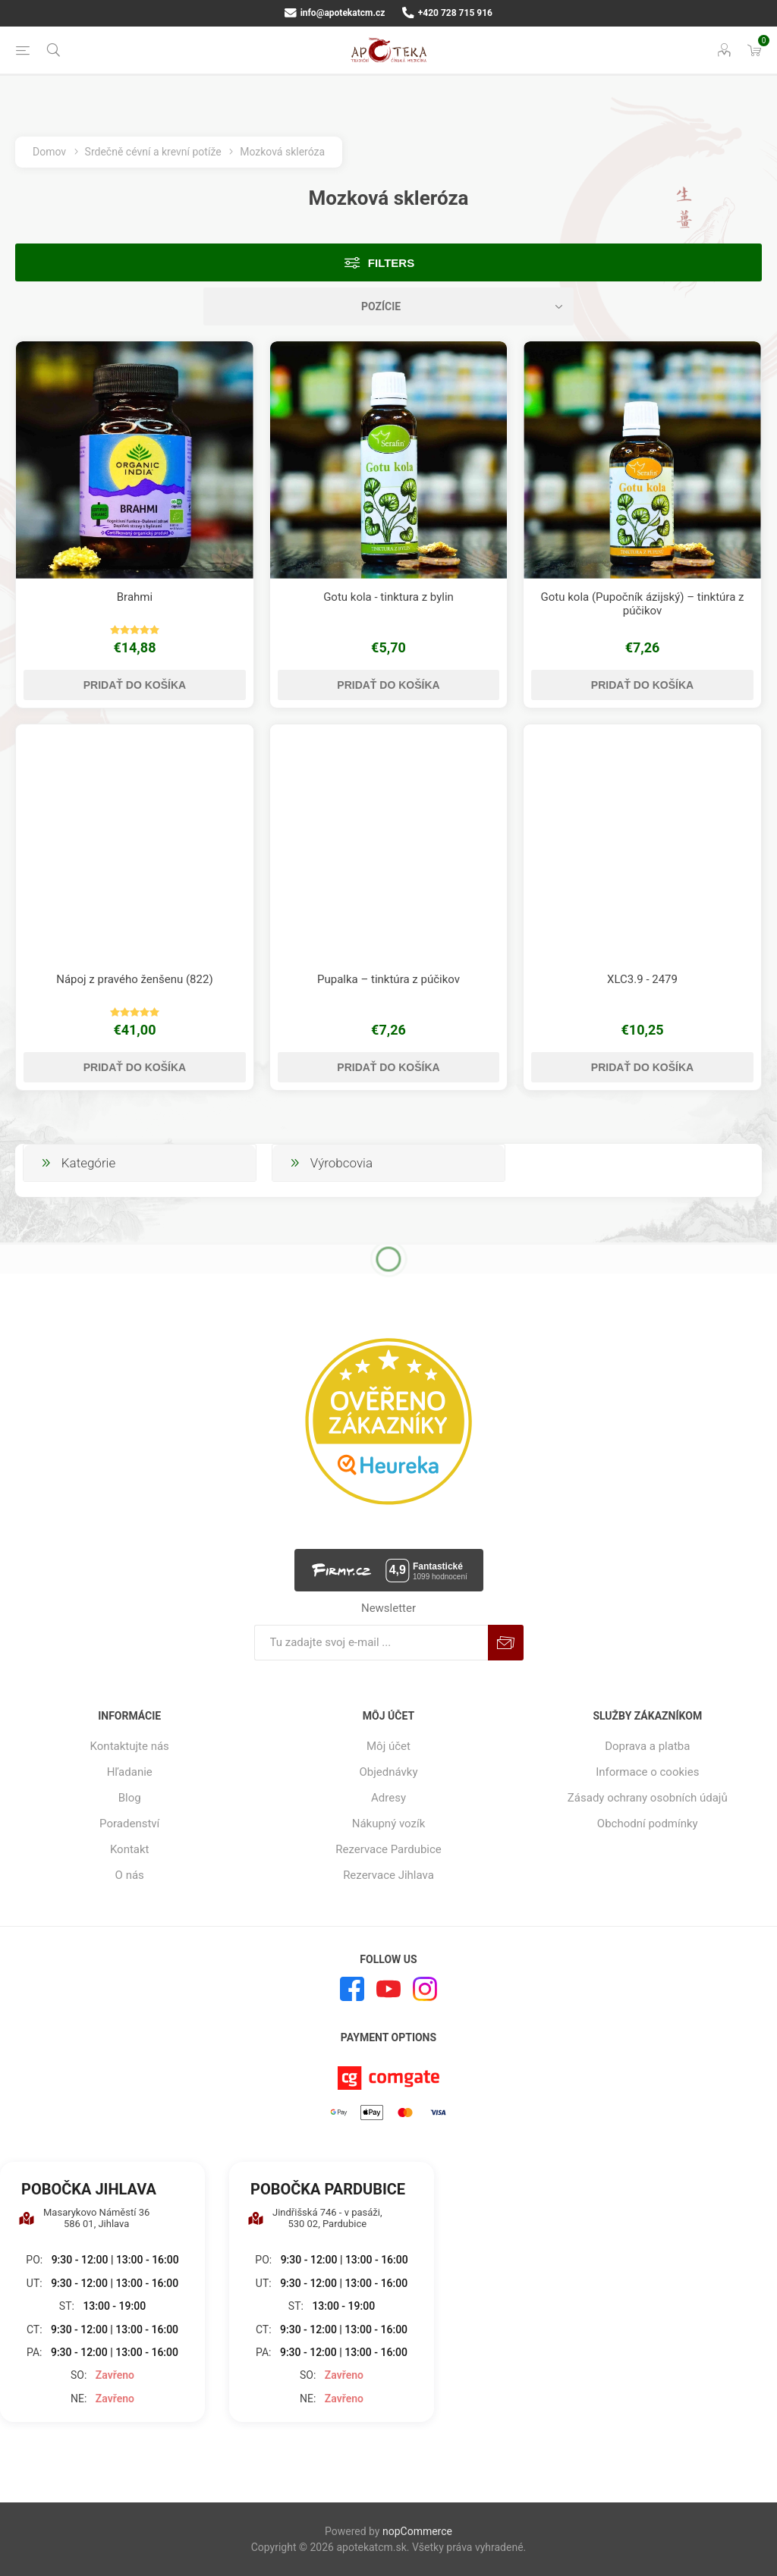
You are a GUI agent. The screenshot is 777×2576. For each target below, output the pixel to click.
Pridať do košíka (134, 685)
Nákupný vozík (389, 1823)
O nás (129, 1875)
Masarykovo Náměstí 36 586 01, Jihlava (83, 2218)
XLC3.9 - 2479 (642, 979)
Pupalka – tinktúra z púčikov (388, 979)
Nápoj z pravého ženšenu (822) (134, 979)
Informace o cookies (647, 1772)
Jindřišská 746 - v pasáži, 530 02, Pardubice (314, 2218)
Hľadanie (130, 1772)
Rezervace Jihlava (388, 1875)
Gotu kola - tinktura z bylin (388, 597)
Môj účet (388, 1746)
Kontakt (129, 1849)
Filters (391, 262)
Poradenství (129, 1823)
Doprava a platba (647, 1746)
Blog (129, 1798)
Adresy (388, 1798)
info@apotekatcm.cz (335, 13)
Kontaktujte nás (129, 1746)
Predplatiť (506, 1642)
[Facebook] (352, 1989)
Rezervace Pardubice (388, 1849)
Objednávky (388, 1772)
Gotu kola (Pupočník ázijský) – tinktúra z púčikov (642, 603)
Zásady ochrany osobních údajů (648, 1798)
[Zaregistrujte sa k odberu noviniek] (371, 1642)
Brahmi (135, 597)
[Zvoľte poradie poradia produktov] (388, 306)
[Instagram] (425, 1989)
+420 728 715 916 (447, 13)
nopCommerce (417, 2531)
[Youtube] (388, 1989)
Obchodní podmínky (647, 1823)
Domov (49, 152)
